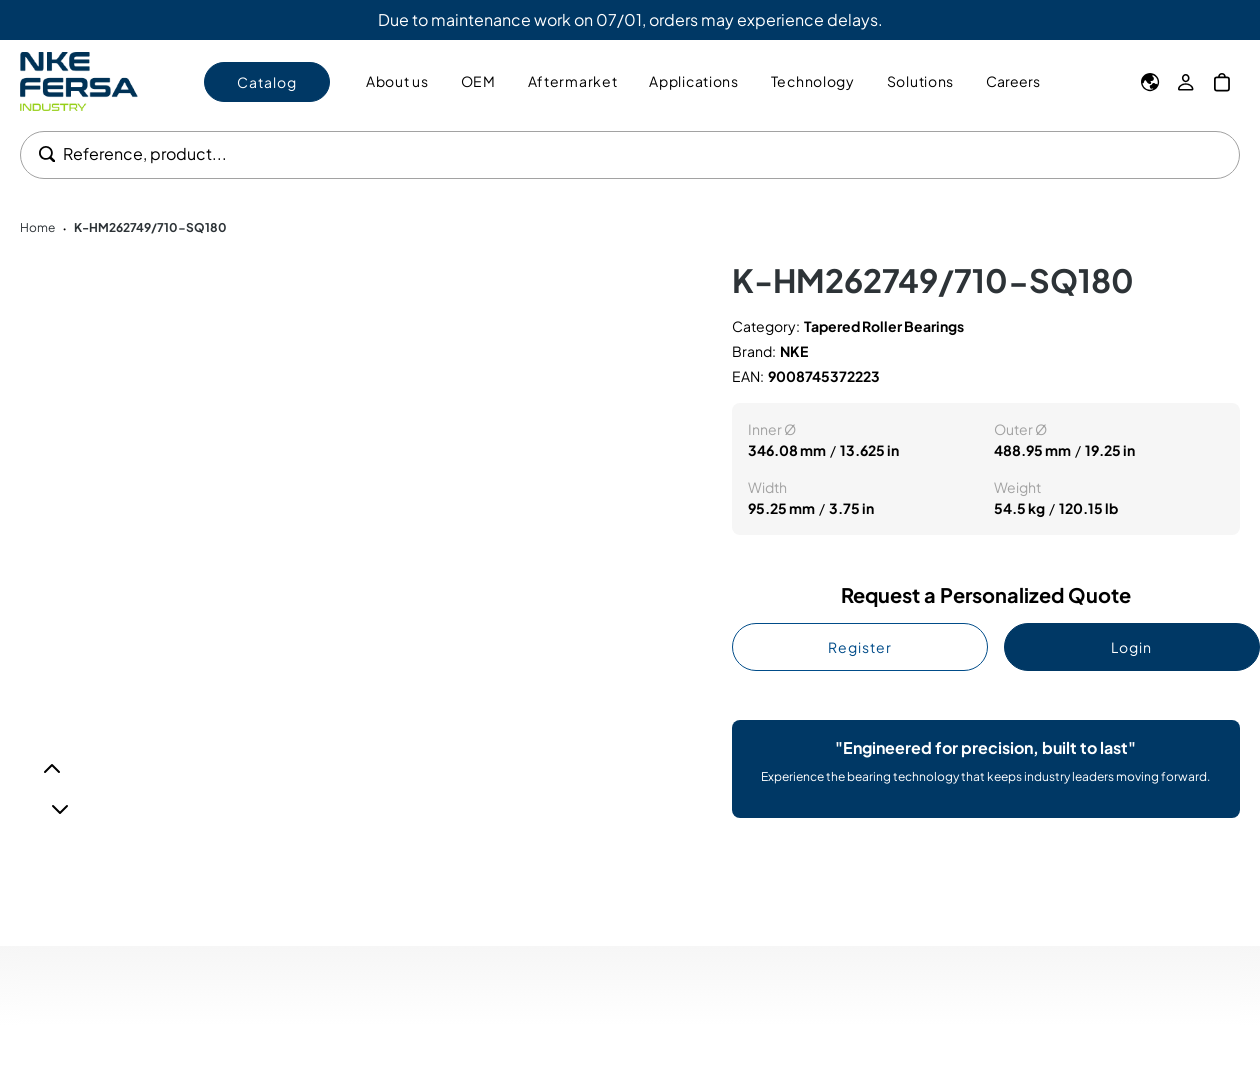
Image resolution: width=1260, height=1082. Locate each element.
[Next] (60, 809)
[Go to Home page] (79, 81)
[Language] (1150, 82)
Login (1131, 647)
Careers (1013, 81)
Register (860, 647)
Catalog (267, 82)
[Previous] (52, 769)
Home (37, 227)
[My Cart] (1222, 82)
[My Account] (1186, 82)
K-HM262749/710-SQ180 (150, 227)
